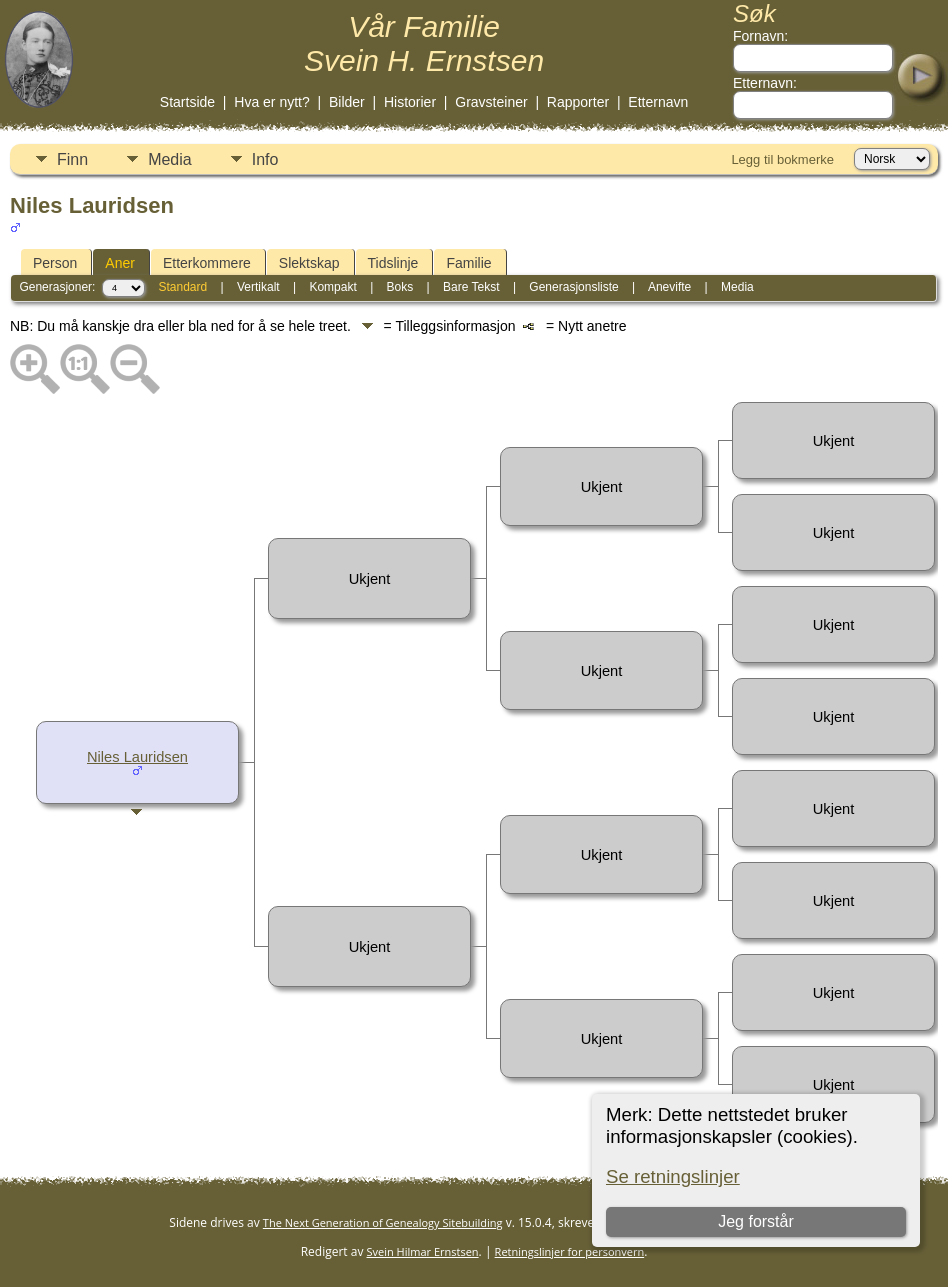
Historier (410, 102)
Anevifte (669, 287)
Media (170, 159)
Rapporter (578, 102)
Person (55, 263)
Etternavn (658, 102)
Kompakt (332, 287)
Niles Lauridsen (137, 757)
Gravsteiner (491, 102)
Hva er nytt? (271, 102)
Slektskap (309, 263)
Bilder (347, 102)
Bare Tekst (471, 287)
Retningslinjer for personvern (570, 1251)
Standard (182, 287)
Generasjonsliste (573, 287)
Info (265, 159)
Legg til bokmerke (782, 159)
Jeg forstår (756, 1221)
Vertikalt (258, 287)
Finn (72, 159)
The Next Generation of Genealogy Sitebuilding (383, 1222)
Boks (400, 287)
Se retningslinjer (673, 1176)
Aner (120, 263)
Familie (468, 263)
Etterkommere (207, 263)
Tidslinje (393, 263)
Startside (187, 102)
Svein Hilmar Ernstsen (423, 1251)
